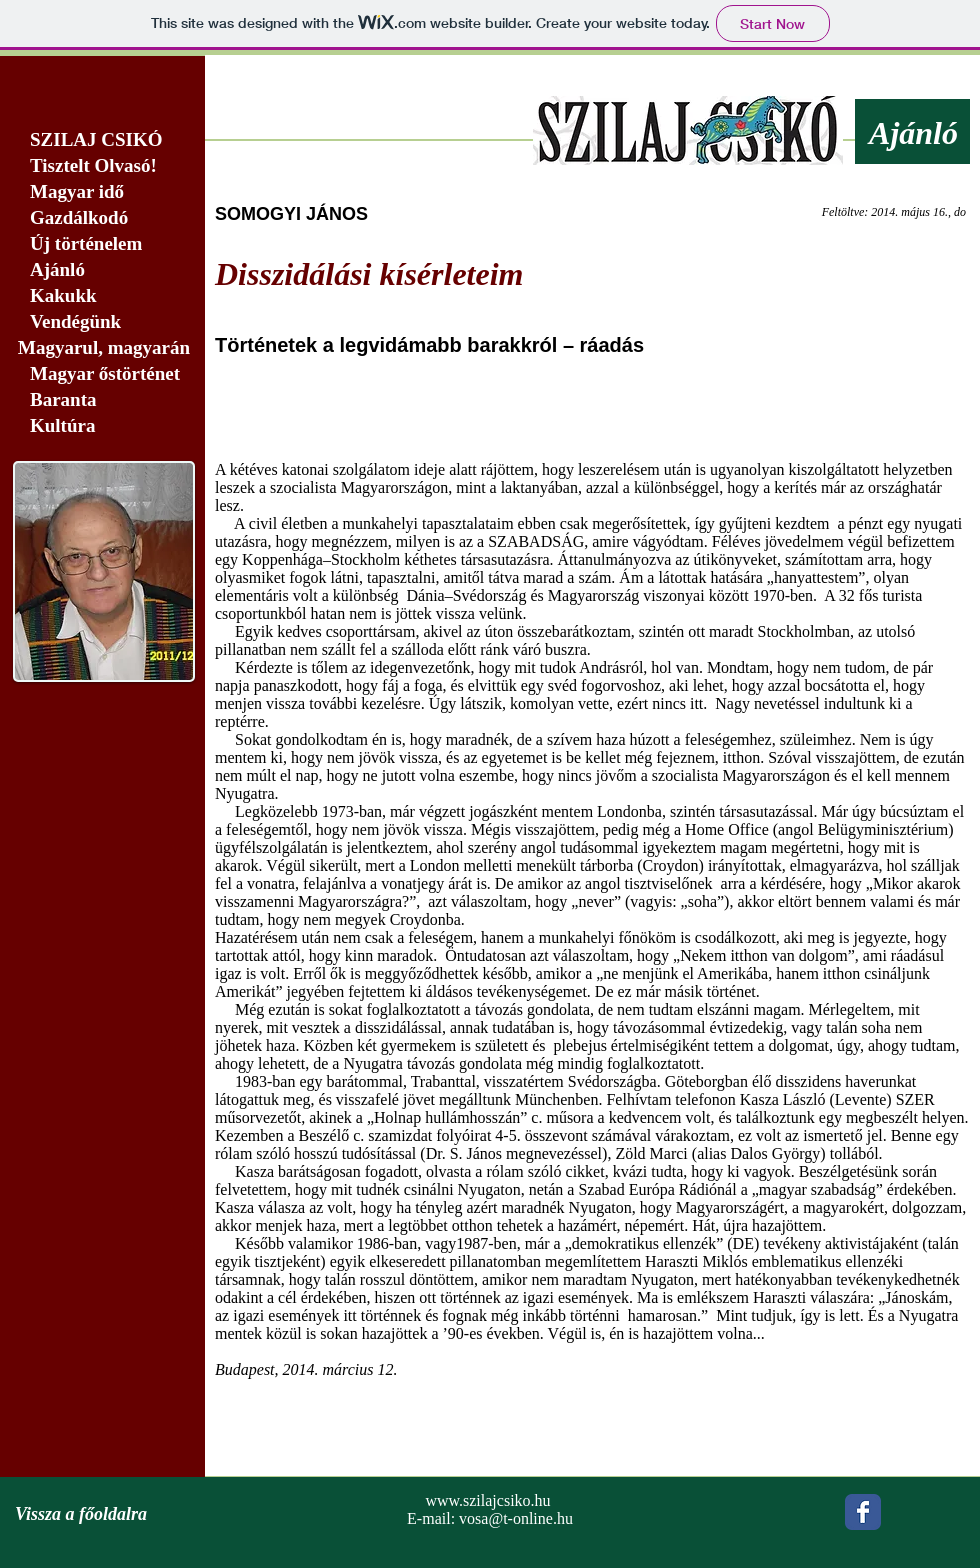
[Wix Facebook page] (863, 1512)
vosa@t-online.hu (516, 1518)
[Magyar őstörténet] (102, 374)
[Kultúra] (108, 426)
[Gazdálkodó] (102, 218)
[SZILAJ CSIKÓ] (102, 140)
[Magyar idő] (102, 192)
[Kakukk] (102, 296)
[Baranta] (102, 400)
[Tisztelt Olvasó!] (102, 166)
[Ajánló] (102, 270)
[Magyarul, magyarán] (102, 348)
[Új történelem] (102, 244)
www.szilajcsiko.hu (487, 1500)
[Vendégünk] (102, 322)
